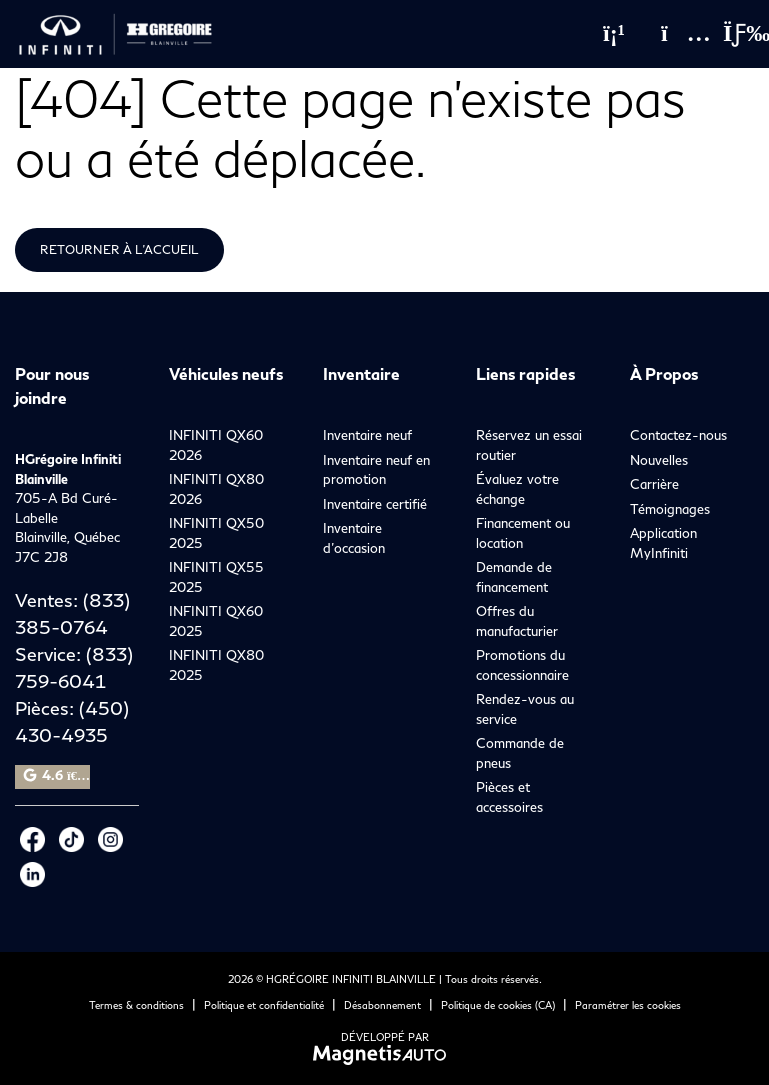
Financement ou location (523, 533)
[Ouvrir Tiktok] (71, 839)
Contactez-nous (678, 435)
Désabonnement (382, 1005)
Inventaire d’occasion (354, 538)
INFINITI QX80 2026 (216, 489)
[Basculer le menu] (730, 33)
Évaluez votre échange (517, 489)
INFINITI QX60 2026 (216, 445)
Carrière (654, 484)
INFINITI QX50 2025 (216, 533)
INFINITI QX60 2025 (216, 621)
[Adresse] (676, 33)
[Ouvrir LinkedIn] (32, 874)
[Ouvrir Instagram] (110, 839)
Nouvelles (659, 460)
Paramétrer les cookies (628, 1005)
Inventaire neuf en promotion (376, 470)
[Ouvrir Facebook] (32, 839)
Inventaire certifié (375, 504)
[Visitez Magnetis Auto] (384, 1053)
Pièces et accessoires (509, 797)
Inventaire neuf (367, 435)
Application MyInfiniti (663, 543)
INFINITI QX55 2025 (216, 577)
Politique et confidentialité (264, 1005)
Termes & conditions (136, 1005)
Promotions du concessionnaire (522, 665)
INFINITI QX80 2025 (216, 665)
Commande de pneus (520, 753)
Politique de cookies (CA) (498, 1005)
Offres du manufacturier (517, 621)
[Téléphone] (614, 33)
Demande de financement (514, 577)
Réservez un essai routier (529, 445)
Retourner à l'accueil (119, 249)
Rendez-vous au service (525, 709)
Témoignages (670, 509)
